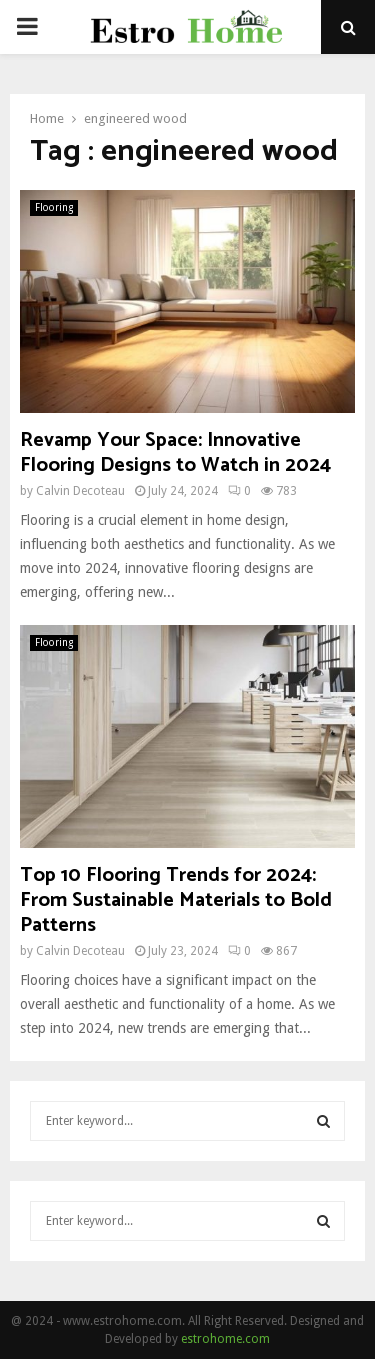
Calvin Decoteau (80, 491)
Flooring (54, 207)
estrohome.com (225, 1339)
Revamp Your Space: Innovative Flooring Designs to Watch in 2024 (175, 453)
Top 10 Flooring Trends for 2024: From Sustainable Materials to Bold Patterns (176, 900)
